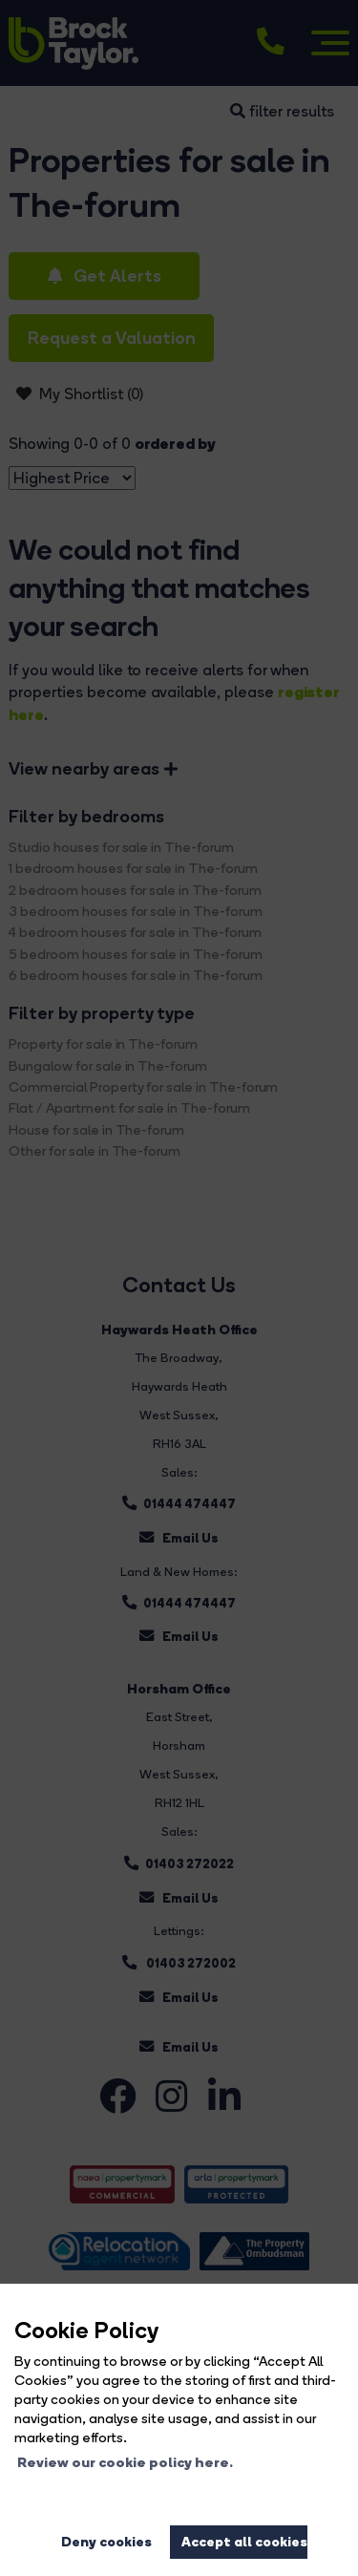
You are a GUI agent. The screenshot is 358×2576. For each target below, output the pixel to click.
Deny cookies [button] (106, 2541)
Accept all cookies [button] (244, 2541)
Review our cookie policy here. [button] (125, 2462)
